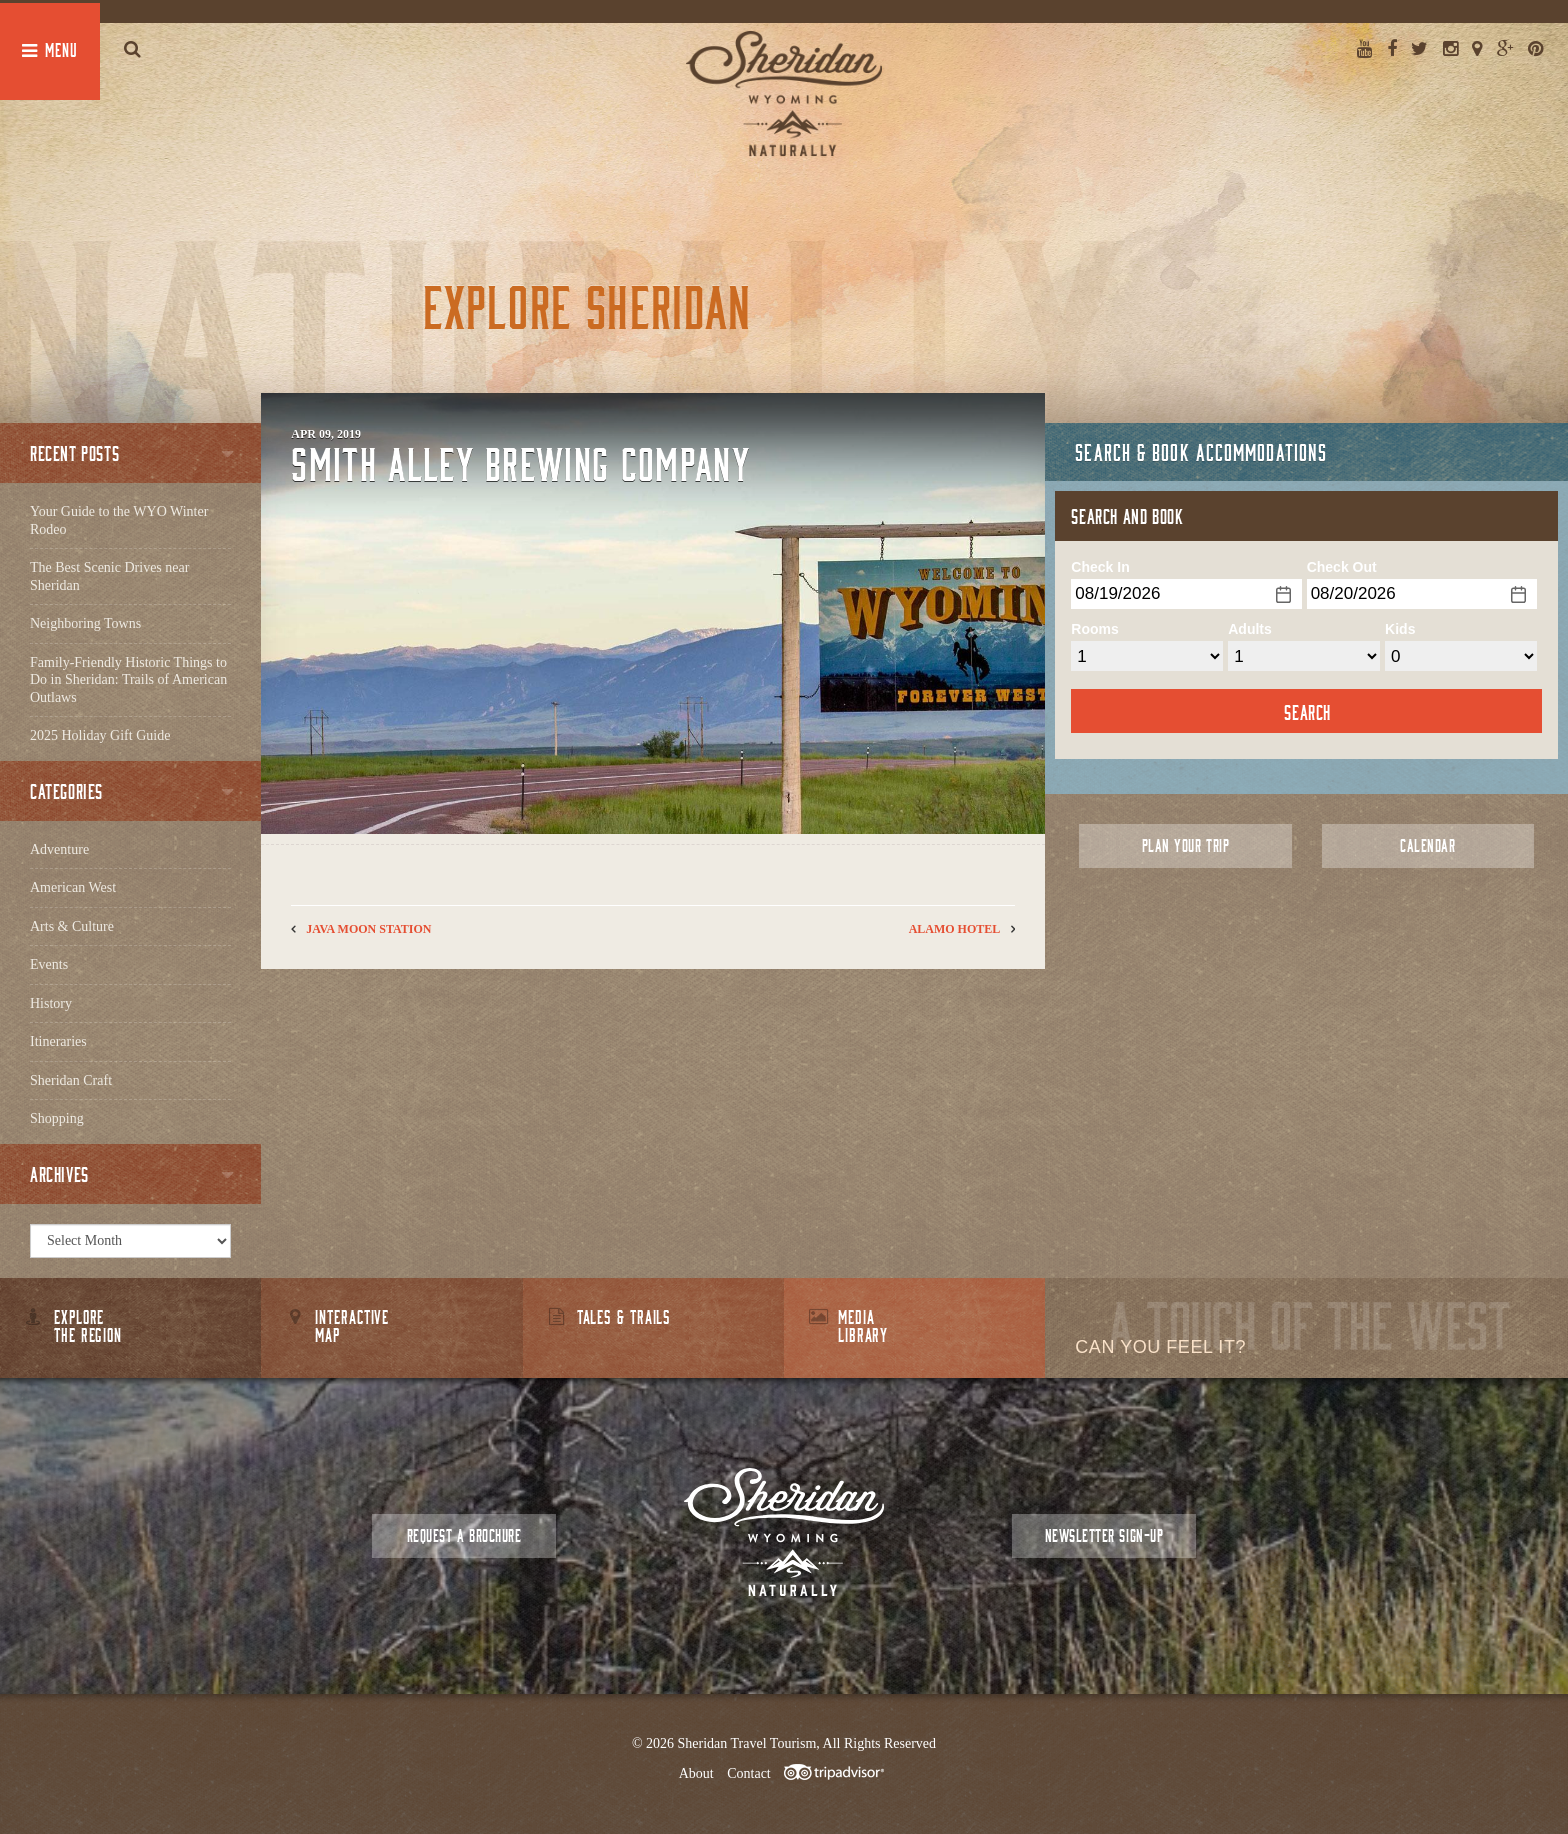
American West (73, 887)
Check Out (1342, 567)
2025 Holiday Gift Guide (100, 735)
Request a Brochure (464, 1535)
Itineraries (58, 1041)
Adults (1250, 629)
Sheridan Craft (71, 1080)
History (51, 1003)
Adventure (59, 849)
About (696, 1773)
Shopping (57, 1118)
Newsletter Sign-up (1104, 1535)
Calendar (1427, 845)
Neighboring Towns (85, 623)
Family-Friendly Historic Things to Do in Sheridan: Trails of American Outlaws (128, 680)
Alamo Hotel (955, 929)
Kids (1400, 629)
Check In (1100, 567)
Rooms (1094, 629)
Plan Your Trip (1185, 845)
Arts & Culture (72, 926)
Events (49, 964)
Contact (749, 1773)
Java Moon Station (368, 929)
